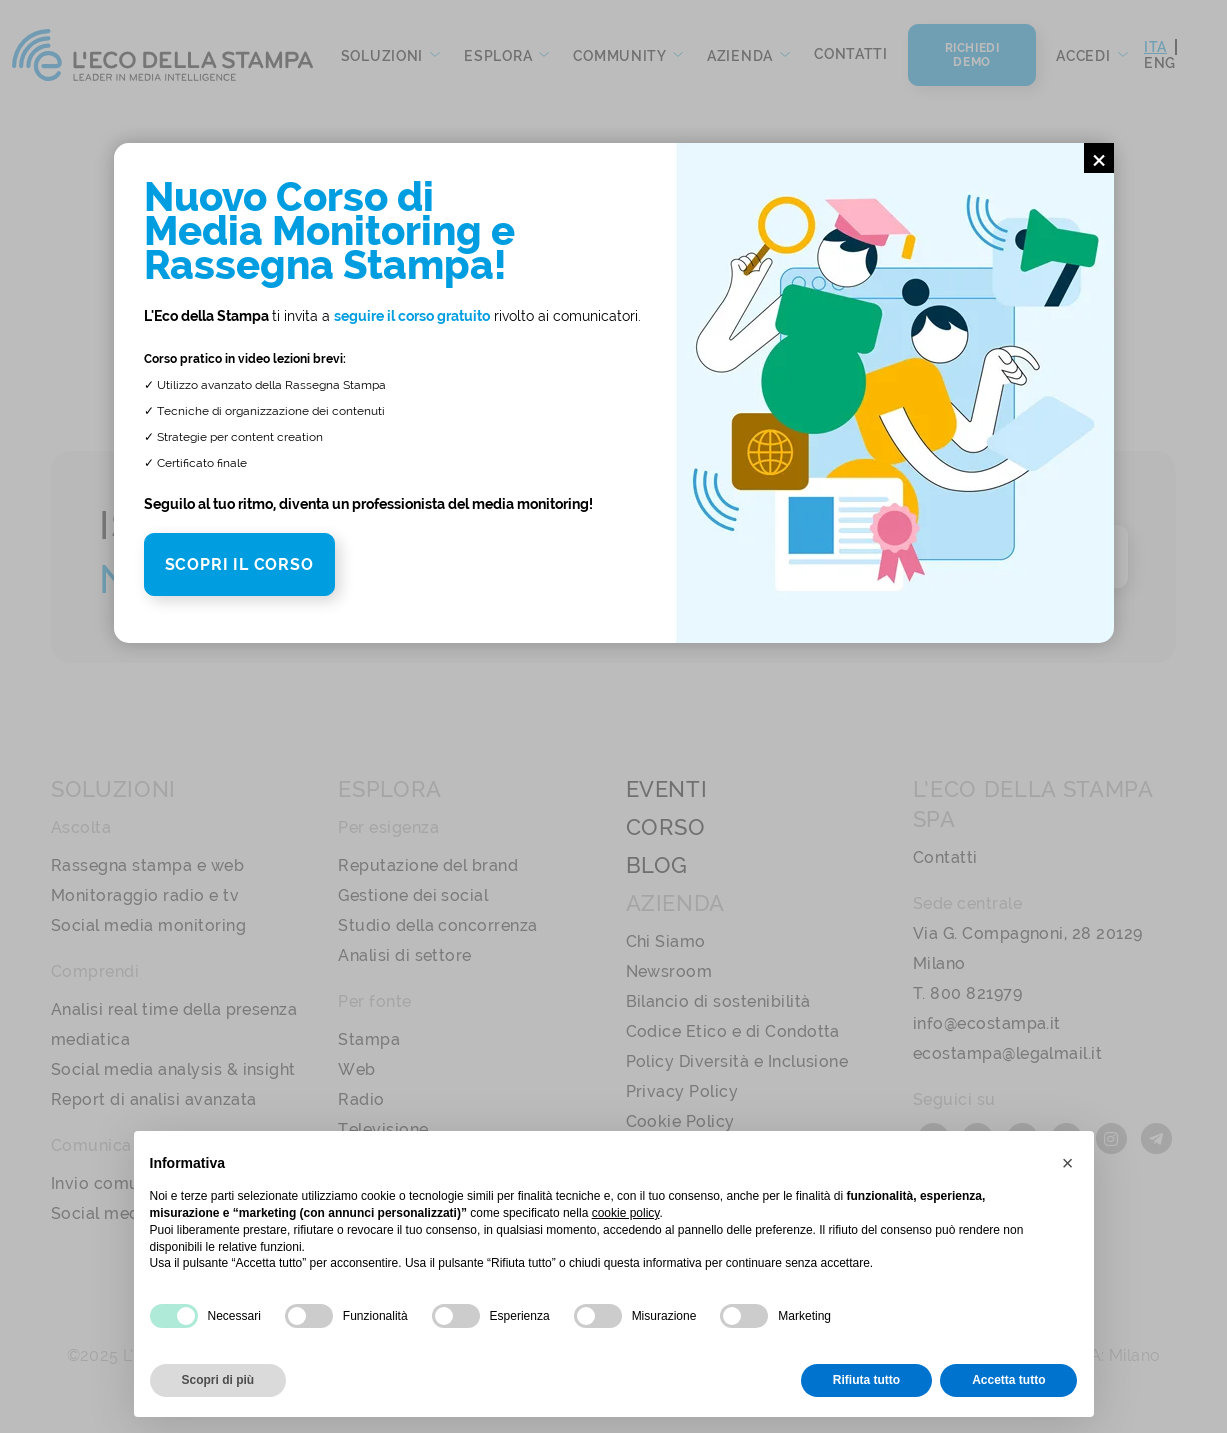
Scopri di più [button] (218, 1380)
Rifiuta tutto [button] (866, 1380)
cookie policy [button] (626, 1213)
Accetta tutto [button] (1008, 1380)
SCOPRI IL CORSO (239, 564)
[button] (1068, 1163)
